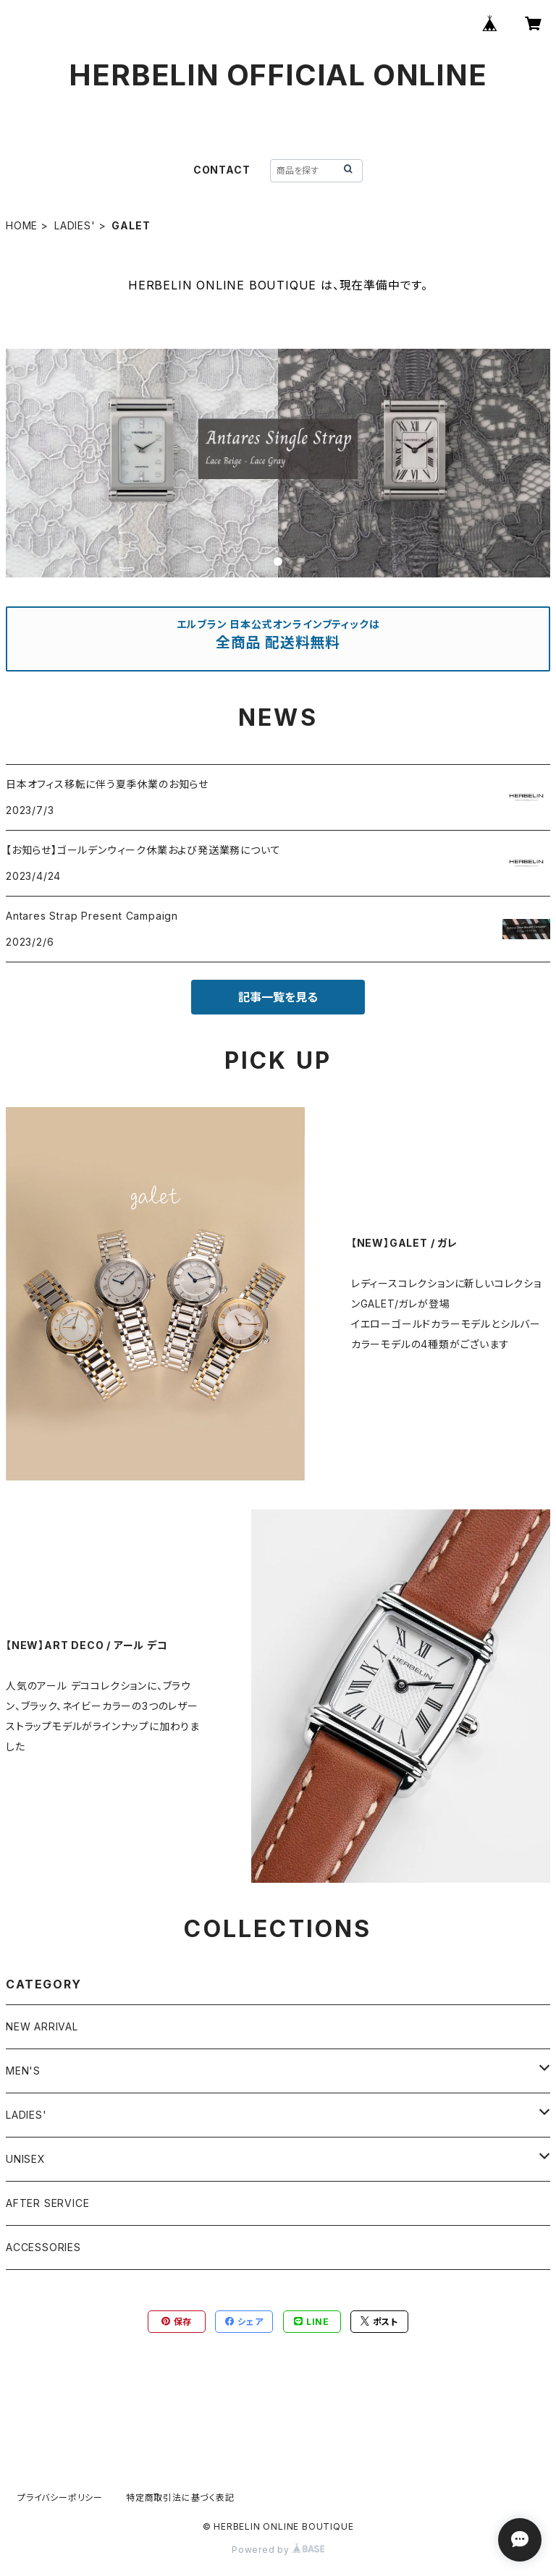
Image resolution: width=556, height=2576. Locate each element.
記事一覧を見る (278, 997)
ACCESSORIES (43, 2247)
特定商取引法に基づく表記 (180, 2497)
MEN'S (23, 2070)
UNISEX (26, 2159)
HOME (22, 225)
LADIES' (75, 225)
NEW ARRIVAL (42, 2026)
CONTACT (221, 170)
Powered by (278, 2549)
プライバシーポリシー (60, 2497)
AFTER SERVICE (47, 2203)
